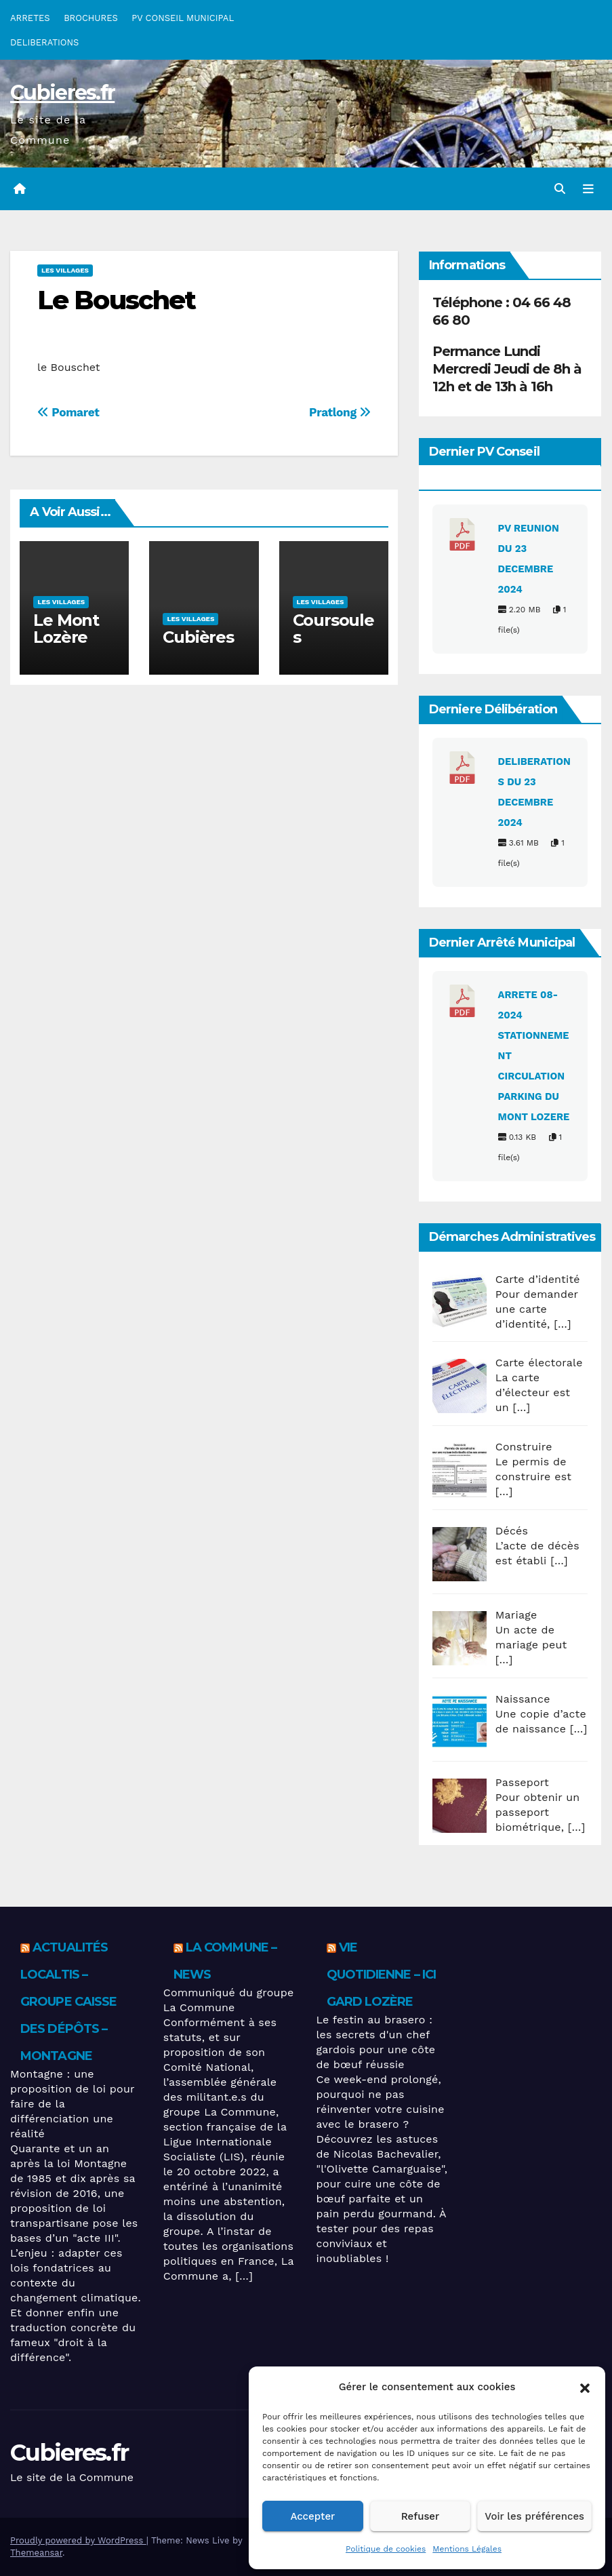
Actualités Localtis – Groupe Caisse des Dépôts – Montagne (68, 2001)
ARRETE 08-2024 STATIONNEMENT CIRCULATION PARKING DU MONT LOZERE (534, 1056)
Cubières (198, 637)
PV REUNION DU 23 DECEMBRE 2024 (528, 558)
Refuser (420, 2516)
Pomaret (68, 412)
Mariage (516, 1614)
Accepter (312, 2516)
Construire (523, 1446)
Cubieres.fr (62, 92)
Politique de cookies (386, 2549)
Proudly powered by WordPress (78, 2540)
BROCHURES (91, 18)
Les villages (65, 270)
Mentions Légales (467, 2549)
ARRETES (30, 18)
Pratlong (340, 412)
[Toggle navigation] (588, 189)
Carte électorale (539, 1362)
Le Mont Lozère (66, 628)
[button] (585, 2387)
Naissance (522, 1698)
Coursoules (333, 628)
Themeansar (36, 2553)
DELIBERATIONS (44, 42)
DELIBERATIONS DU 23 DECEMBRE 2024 (534, 792)
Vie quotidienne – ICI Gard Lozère (381, 1974)
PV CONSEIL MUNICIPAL (182, 18)
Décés (511, 1530)
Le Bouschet (116, 300)
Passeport (522, 1782)
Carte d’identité (537, 1279)
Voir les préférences (534, 2516)
